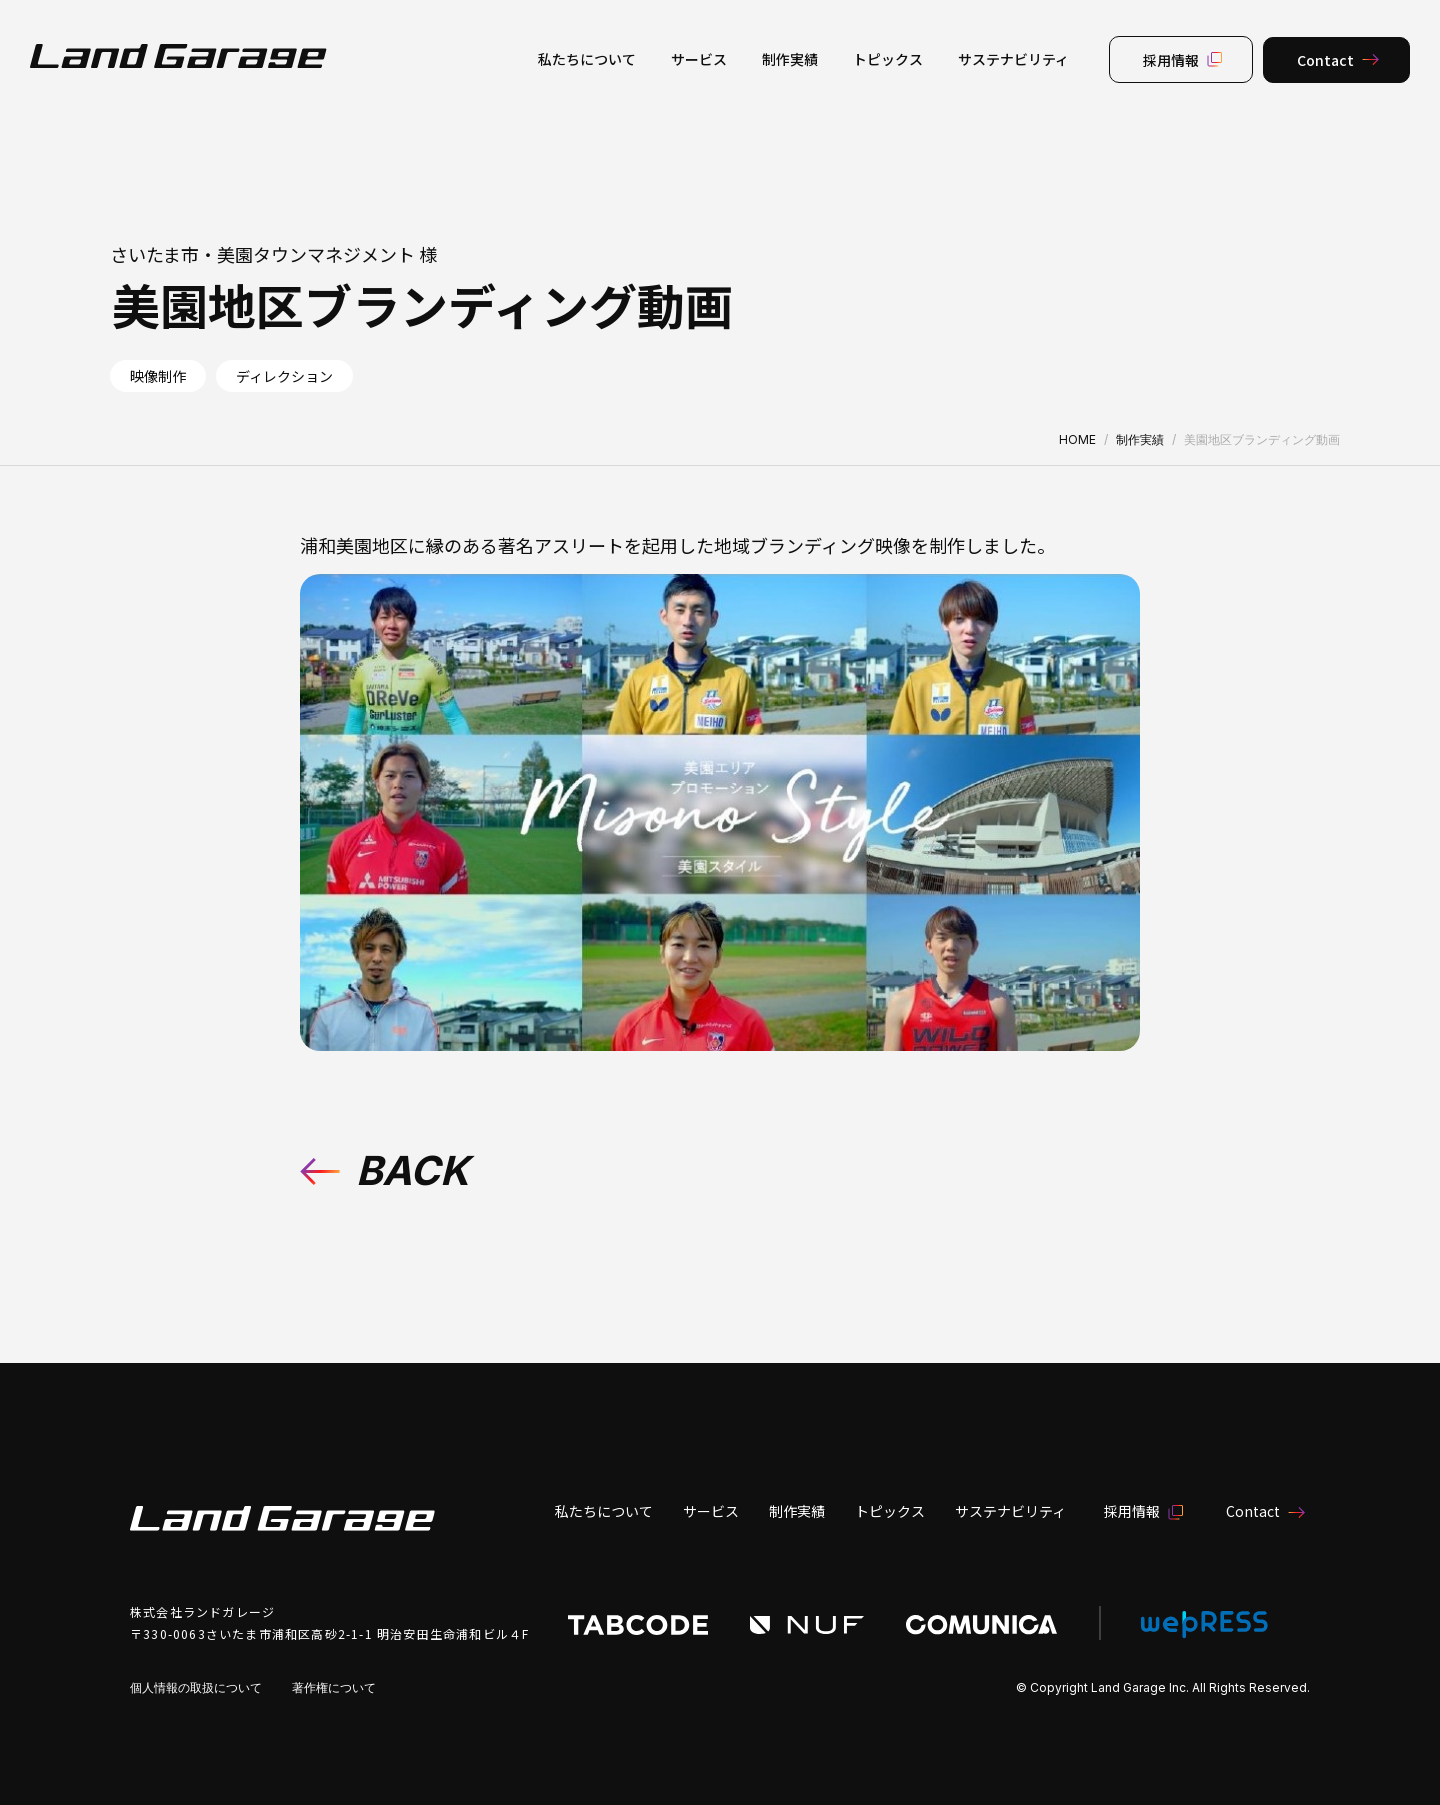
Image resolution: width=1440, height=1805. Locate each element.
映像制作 (158, 376)
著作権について (334, 1687)
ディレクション (284, 376)
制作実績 (1140, 439)
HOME (1077, 439)
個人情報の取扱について (196, 1687)
